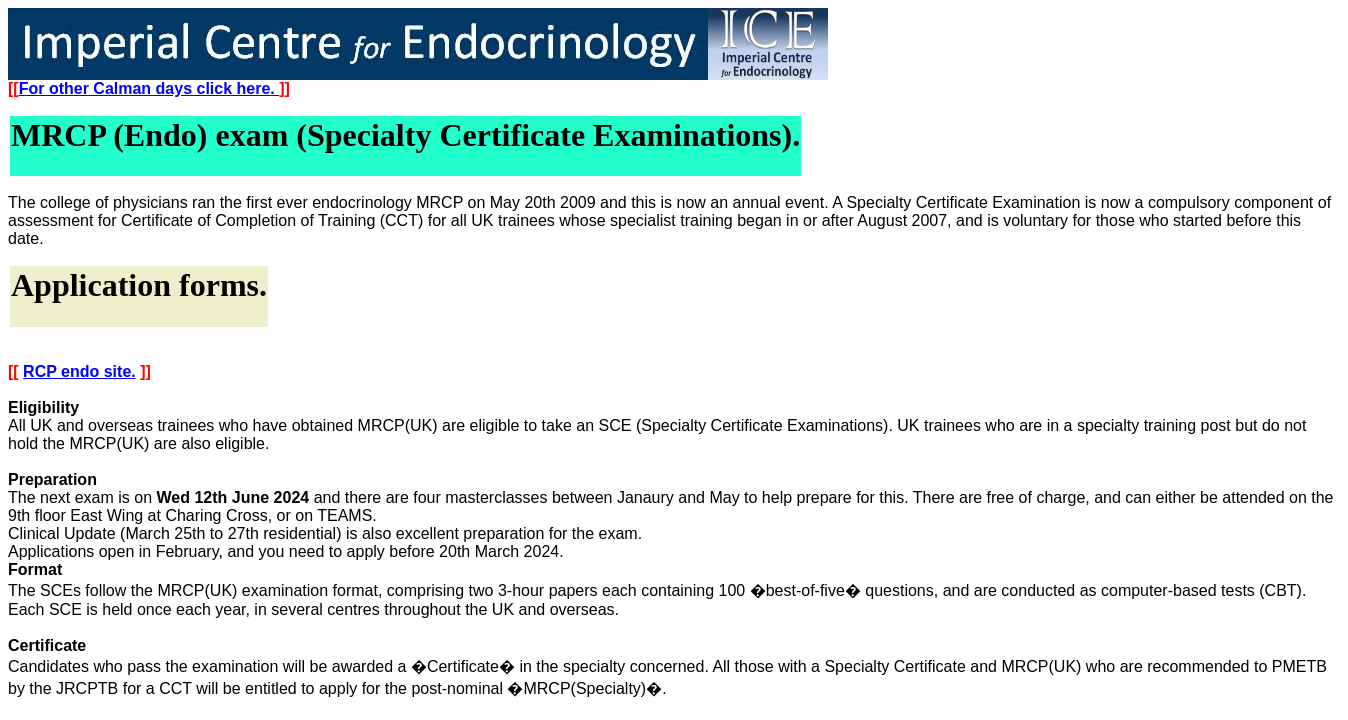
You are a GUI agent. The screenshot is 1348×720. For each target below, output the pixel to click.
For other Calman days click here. (149, 88)
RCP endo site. (79, 371)
